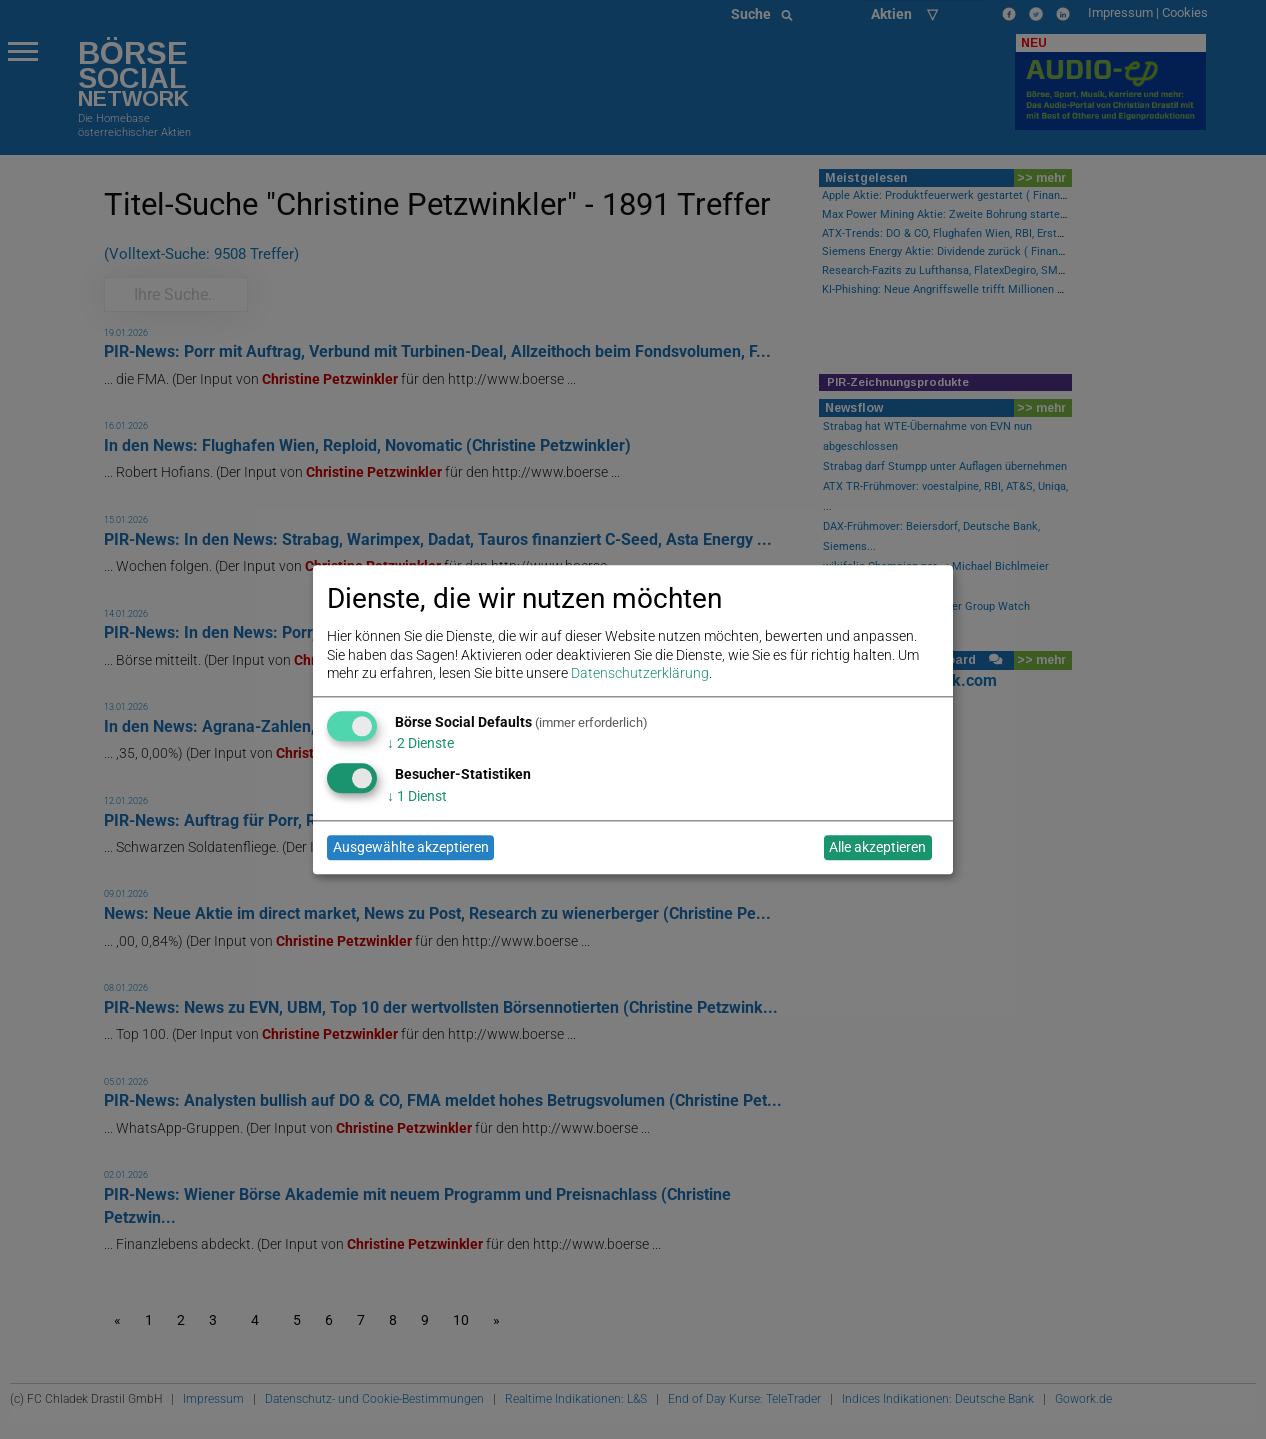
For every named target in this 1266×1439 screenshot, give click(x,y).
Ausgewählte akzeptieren (411, 848)
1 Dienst (417, 796)
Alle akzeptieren (877, 848)
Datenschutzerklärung (640, 673)
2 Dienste (420, 744)
